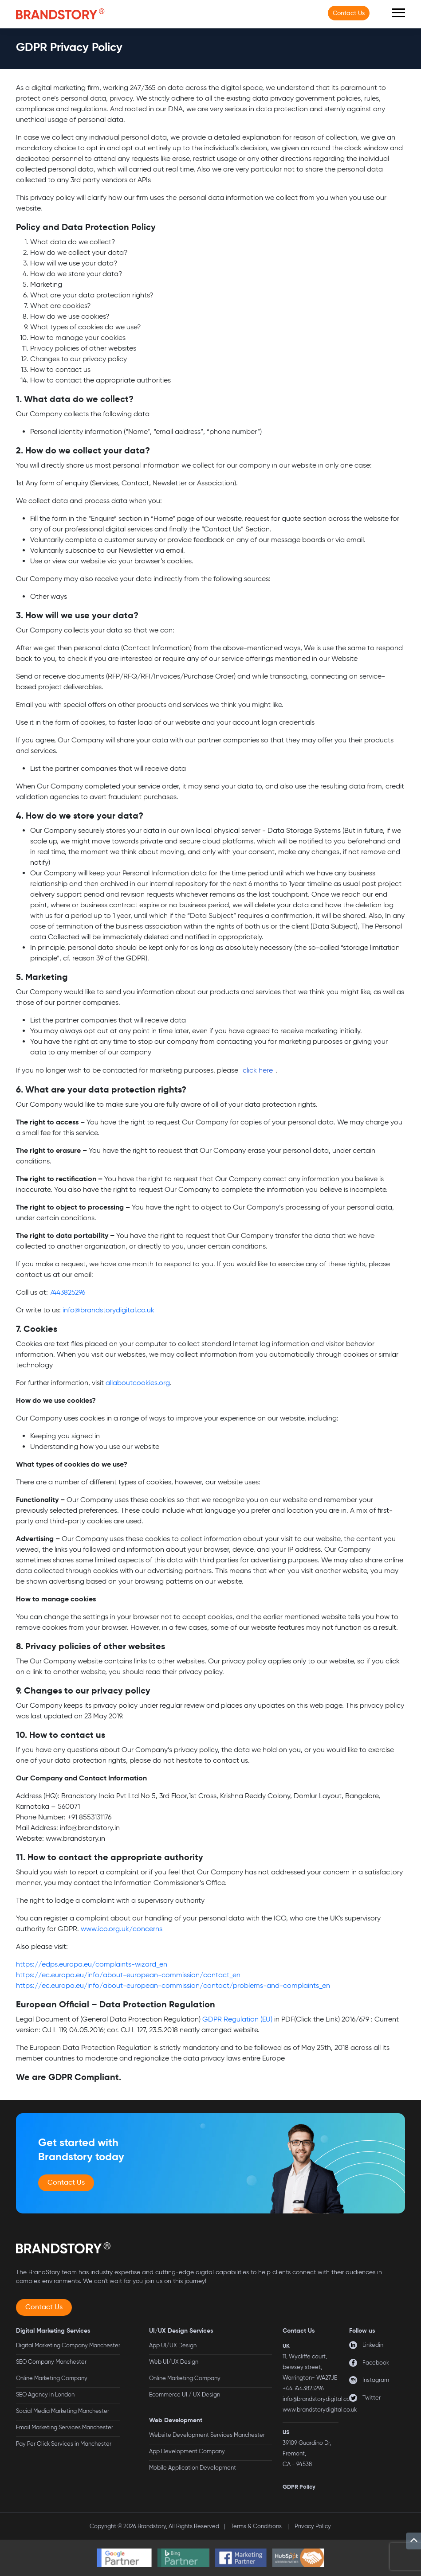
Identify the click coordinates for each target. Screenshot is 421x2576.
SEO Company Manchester (51, 2361)
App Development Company (187, 2451)
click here (258, 1070)
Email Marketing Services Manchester (64, 2427)
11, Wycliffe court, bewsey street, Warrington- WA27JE (310, 2367)
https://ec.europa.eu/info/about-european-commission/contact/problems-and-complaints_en (173, 1985)
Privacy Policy (313, 2526)
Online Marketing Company (51, 2378)
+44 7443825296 (303, 2388)
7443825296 (67, 1292)
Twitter (371, 2397)
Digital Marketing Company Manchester (68, 2345)
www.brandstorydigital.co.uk (320, 2409)
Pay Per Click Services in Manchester (63, 2443)
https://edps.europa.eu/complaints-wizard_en (91, 1964)
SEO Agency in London (45, 2394)
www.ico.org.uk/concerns (121, 1928)
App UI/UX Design (173, 2345)
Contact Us (349, 13)
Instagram (375, 2380)
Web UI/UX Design (173, 2361)
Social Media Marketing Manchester (62, 2411)
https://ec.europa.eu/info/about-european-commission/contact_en (128, 1975)
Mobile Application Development (192, 2467)
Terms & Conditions (256, 2526)
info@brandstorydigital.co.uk (108, 1310)
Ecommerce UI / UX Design (184, 2394)
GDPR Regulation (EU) (237, 2019)
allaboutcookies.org (138, 1382)
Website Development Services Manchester (207, 2435)
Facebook (375, 2362)
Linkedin (372, 2345)
